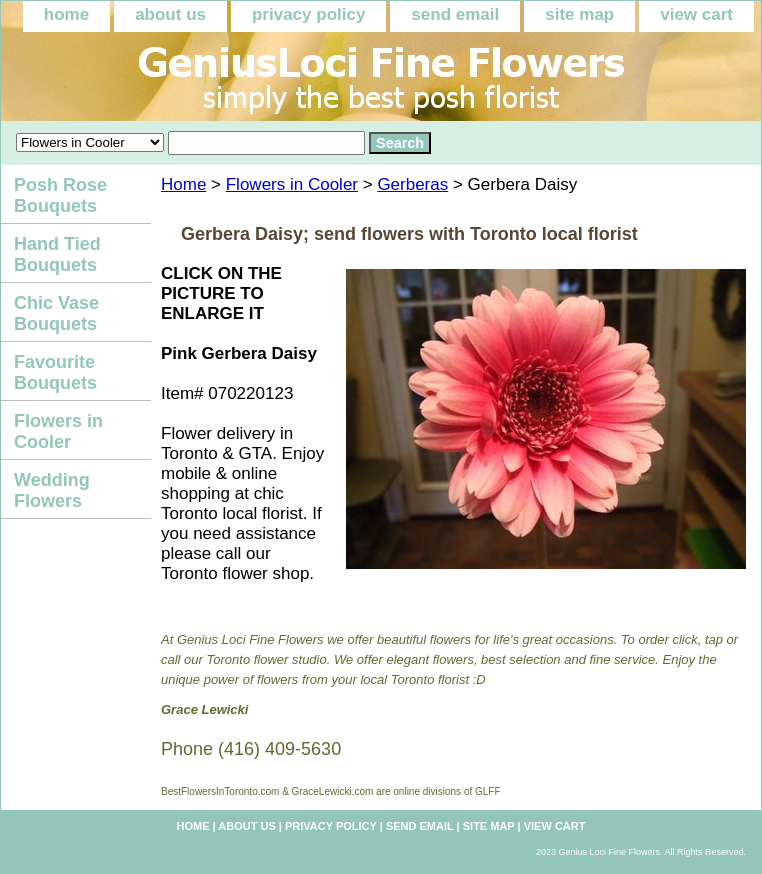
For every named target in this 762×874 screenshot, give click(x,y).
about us (170, 14)
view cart (696, 14)
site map (579, 14)
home (66, 14)
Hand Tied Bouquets (57, 254)
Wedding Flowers (52, 490)
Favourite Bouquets (55, 372)
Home (183, 184)
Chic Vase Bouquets (56, 313)
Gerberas (412, 184)
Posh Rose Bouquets (60, 195)
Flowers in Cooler (292, 184)
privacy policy (308, 14)
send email (455, 14)
